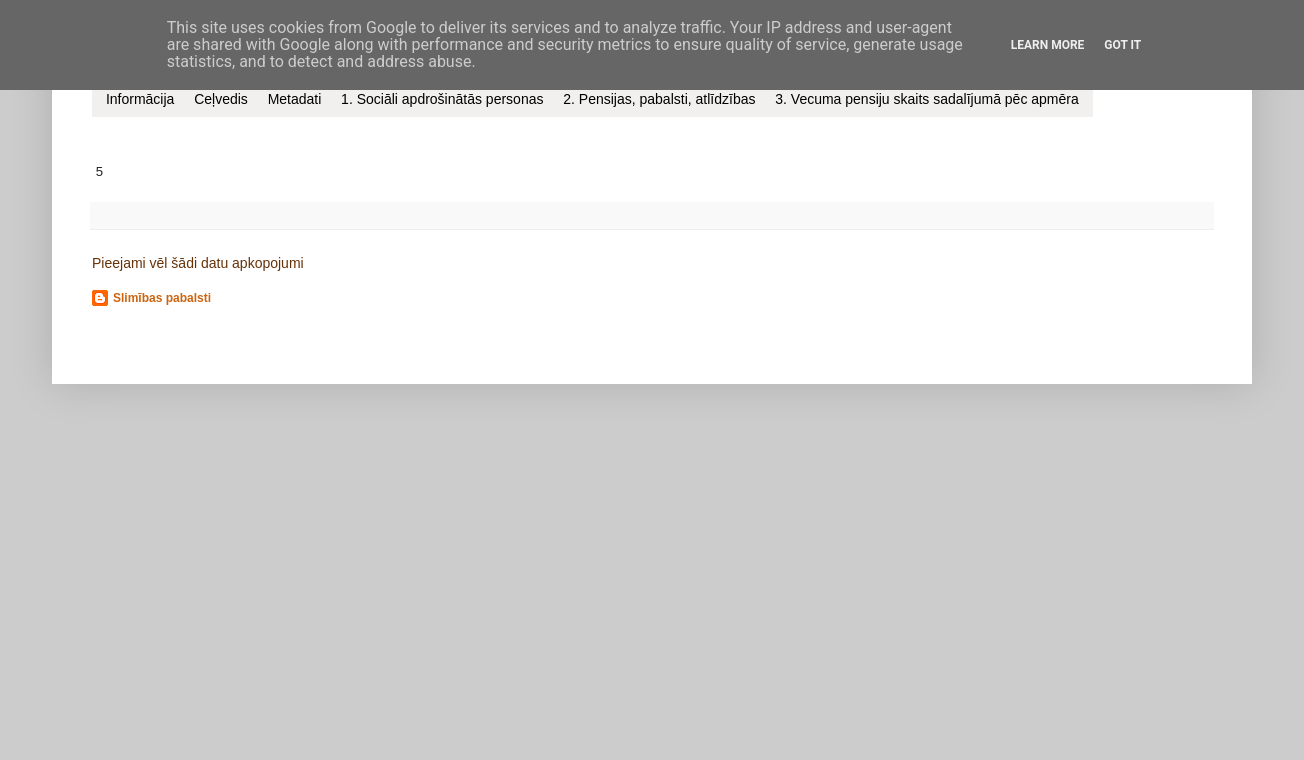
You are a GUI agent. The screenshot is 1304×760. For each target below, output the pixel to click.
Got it (1122, 45)
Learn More (1048, 45)
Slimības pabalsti (162, 298)
